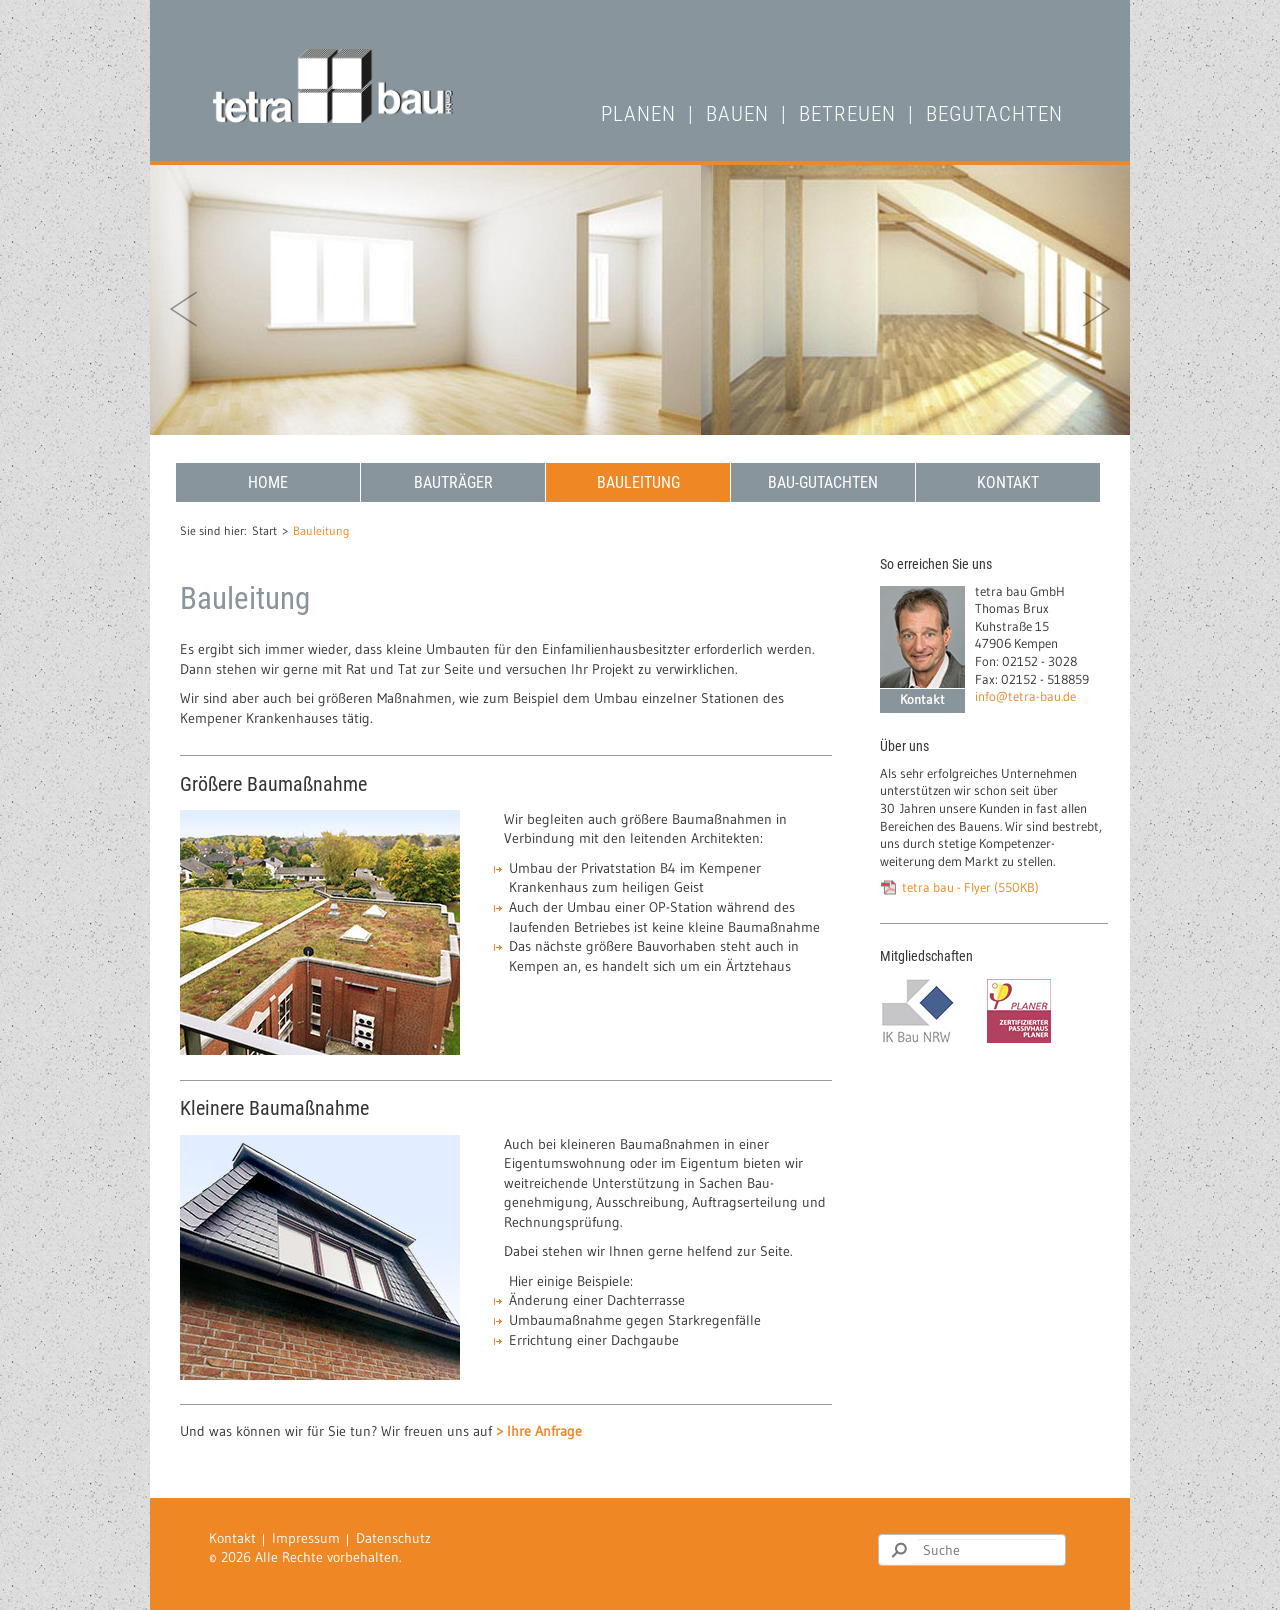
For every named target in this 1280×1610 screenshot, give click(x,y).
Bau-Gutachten (823, 482)
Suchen (898, 1550)
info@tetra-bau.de (1025, 696)
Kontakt (1008, 482)
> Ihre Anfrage (539, 1431)
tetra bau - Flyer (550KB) (970, 887)
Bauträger (453, 482)
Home (268, 482)
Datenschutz (393, 1538)
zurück (183, 309)
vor (1096, 309)
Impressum (306, 1538)
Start (264, 530)
